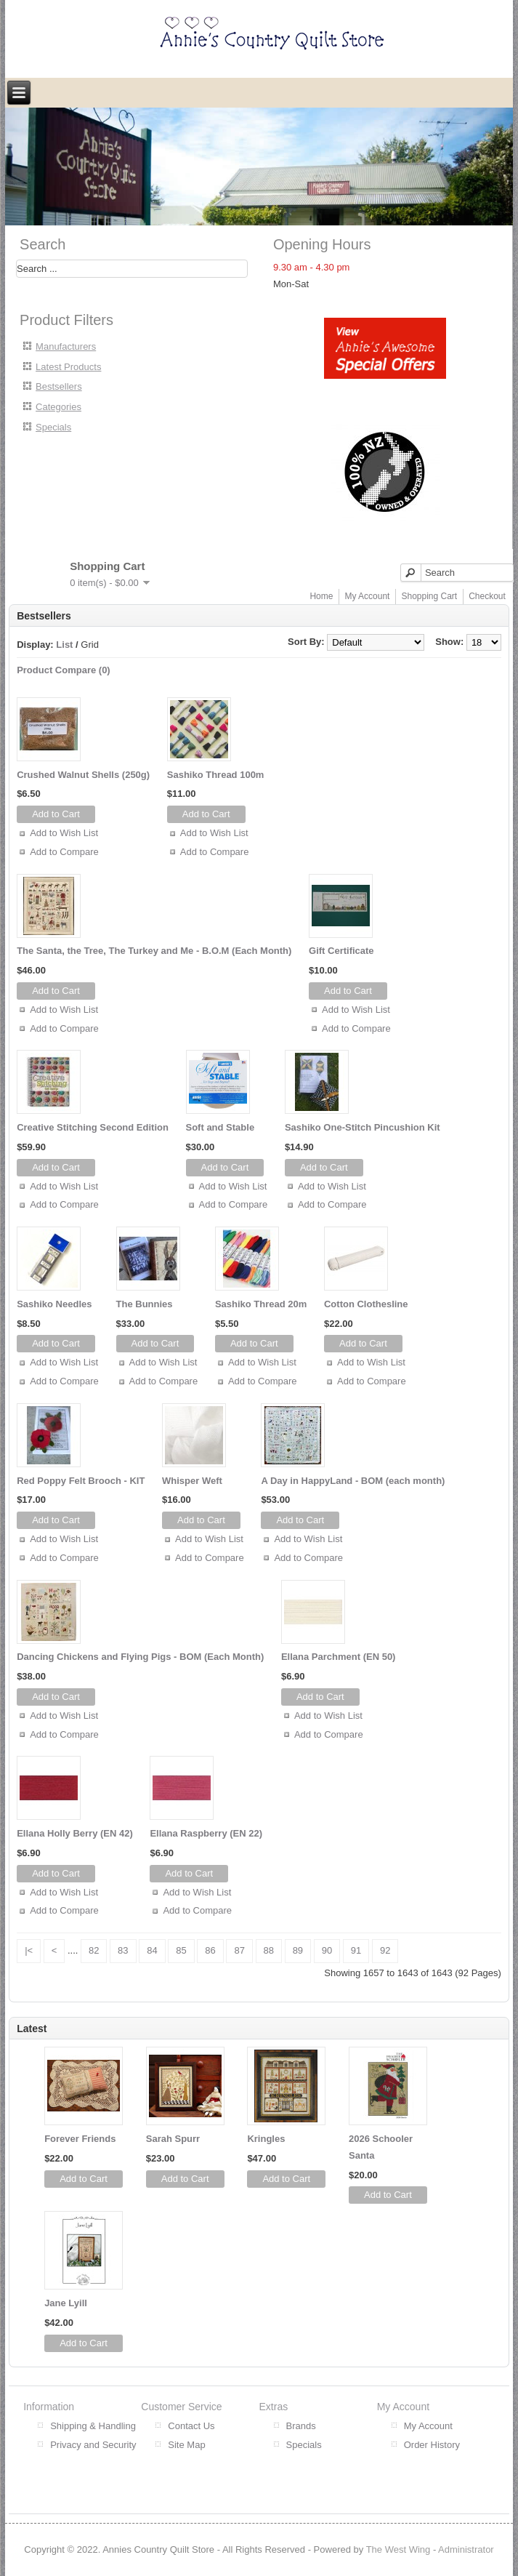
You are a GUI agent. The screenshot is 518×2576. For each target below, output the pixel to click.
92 (385, 1950)
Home (321, 596)
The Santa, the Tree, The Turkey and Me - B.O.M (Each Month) (154, 950)
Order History (432, 2444)
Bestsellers (59, 386)
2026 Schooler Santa (381, 2147)
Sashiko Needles (54, 1304)
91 (356, 1950)
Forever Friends (80, 2138)
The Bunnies (144, 1304)
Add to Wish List (64, 832)
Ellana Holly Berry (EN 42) (75, 1833)
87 (239, 1950)
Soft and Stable (220, 1127)
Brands (301, 2425)
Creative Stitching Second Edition (93, 1127)
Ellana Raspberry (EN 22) (206, 1833)
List (64, 644)
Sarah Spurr (173, 2138)
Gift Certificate (341, 950)
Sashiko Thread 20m (261, 1304)
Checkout (487, 596)
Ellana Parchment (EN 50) (338, 1656)
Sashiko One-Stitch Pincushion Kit (362, 1127)
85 (181, 1950)
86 (210, 1950)
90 (327, 1950)
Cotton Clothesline (366, 1304)
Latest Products (68, 366)
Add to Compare (64, 851)
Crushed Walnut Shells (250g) (83, 774)
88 (269, 1950)
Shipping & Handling (93, 2425)
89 (298, 1950)
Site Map (186, 2444)
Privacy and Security (93, 2444)
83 (123, 1950)
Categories (58, 406)
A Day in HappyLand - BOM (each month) (353, 1480)
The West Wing (398, 2549)
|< (29, 1950)
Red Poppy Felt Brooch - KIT (81, 1480)
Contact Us (191, 2425)
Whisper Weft (192, 1480)
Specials (53, 427)
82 (94, 1950)
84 (152, 1950)
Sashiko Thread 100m (215, 774)
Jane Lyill (65, 2303)
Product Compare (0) (63, 670)
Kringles (266, 2138)
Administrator (466, 2549)
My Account (366, 596)
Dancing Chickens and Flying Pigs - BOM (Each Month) (140, 1656)
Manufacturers (66, 346)
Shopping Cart (429, 596)
